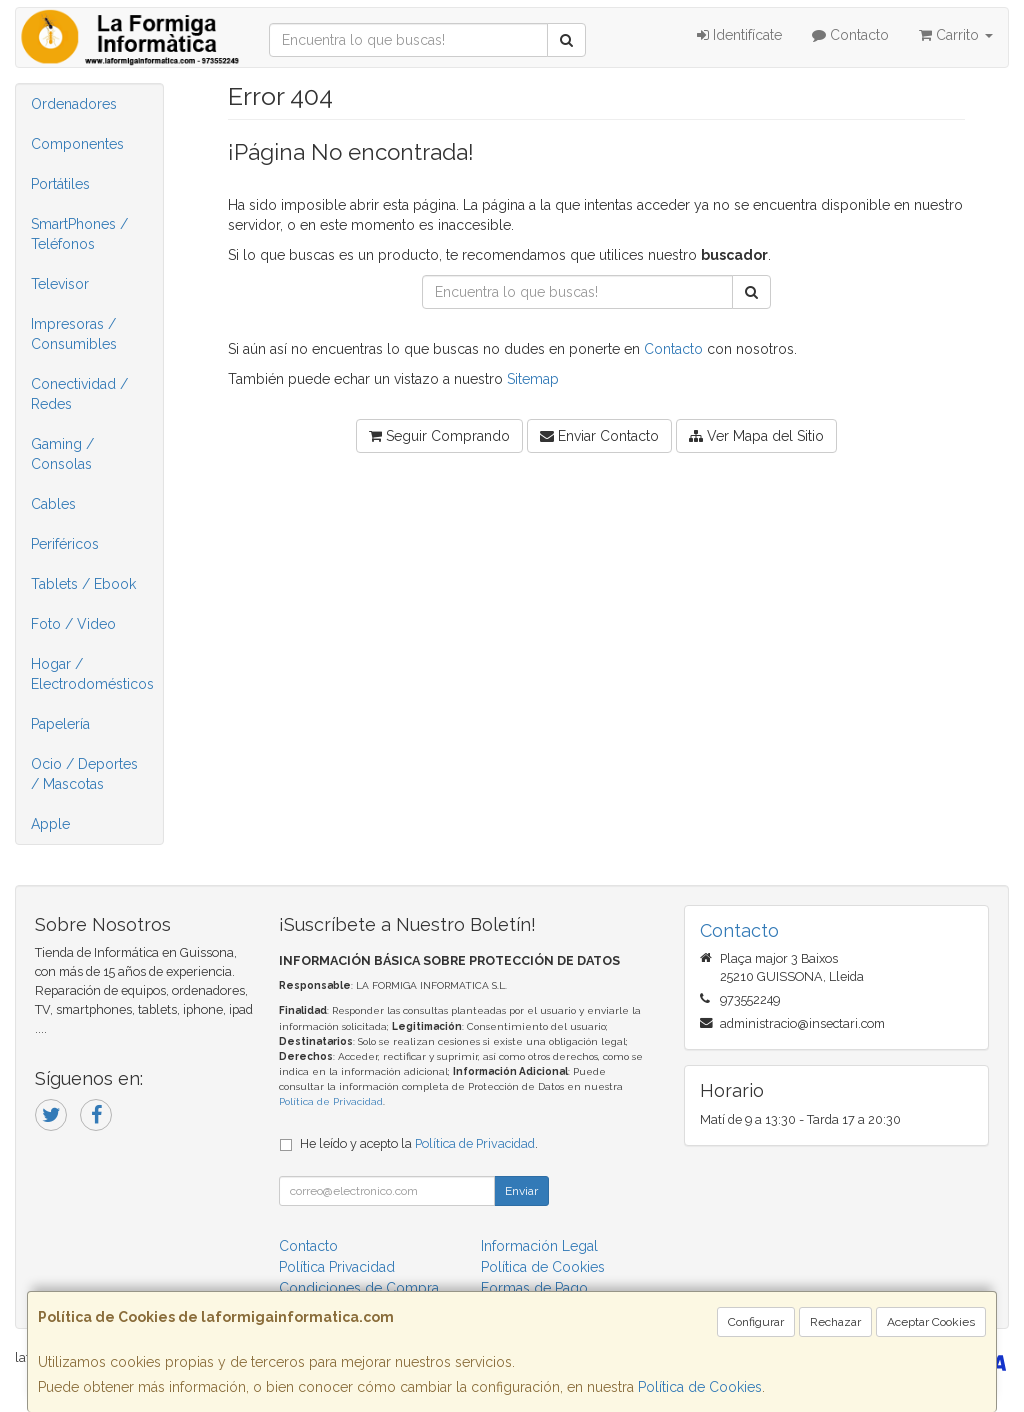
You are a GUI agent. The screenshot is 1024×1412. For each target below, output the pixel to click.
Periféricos (65, 544)
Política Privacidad (337, 1267)
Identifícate (739, 35)
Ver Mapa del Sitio (756, 436)
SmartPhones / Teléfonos (79, 234)
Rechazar (835, 1322)
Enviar (521, 1191)
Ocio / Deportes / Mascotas (84, 774)
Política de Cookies (700, 1387)
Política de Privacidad (331, 1101)
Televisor (60, 284)
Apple (50, 824)
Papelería (60, 724)
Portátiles (60, 184)
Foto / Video (73, 624)
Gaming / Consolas (62, 454)
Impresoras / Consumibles (74, 334)
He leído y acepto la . (419, 1143)
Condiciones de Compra (359, 1288)
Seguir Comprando (439, 436)
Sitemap (533, 379)
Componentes (77, 144)
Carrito (956, 35)
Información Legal (539, 1246)
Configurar (756, 1322)
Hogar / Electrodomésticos (92, 674)
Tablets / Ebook (83, 584)
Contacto (850, 35)
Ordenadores (74, 104)
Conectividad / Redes (79, 394)
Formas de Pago (534, 1288)
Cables (53, 504)
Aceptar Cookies (931, 1322)
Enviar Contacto (599, 436)
